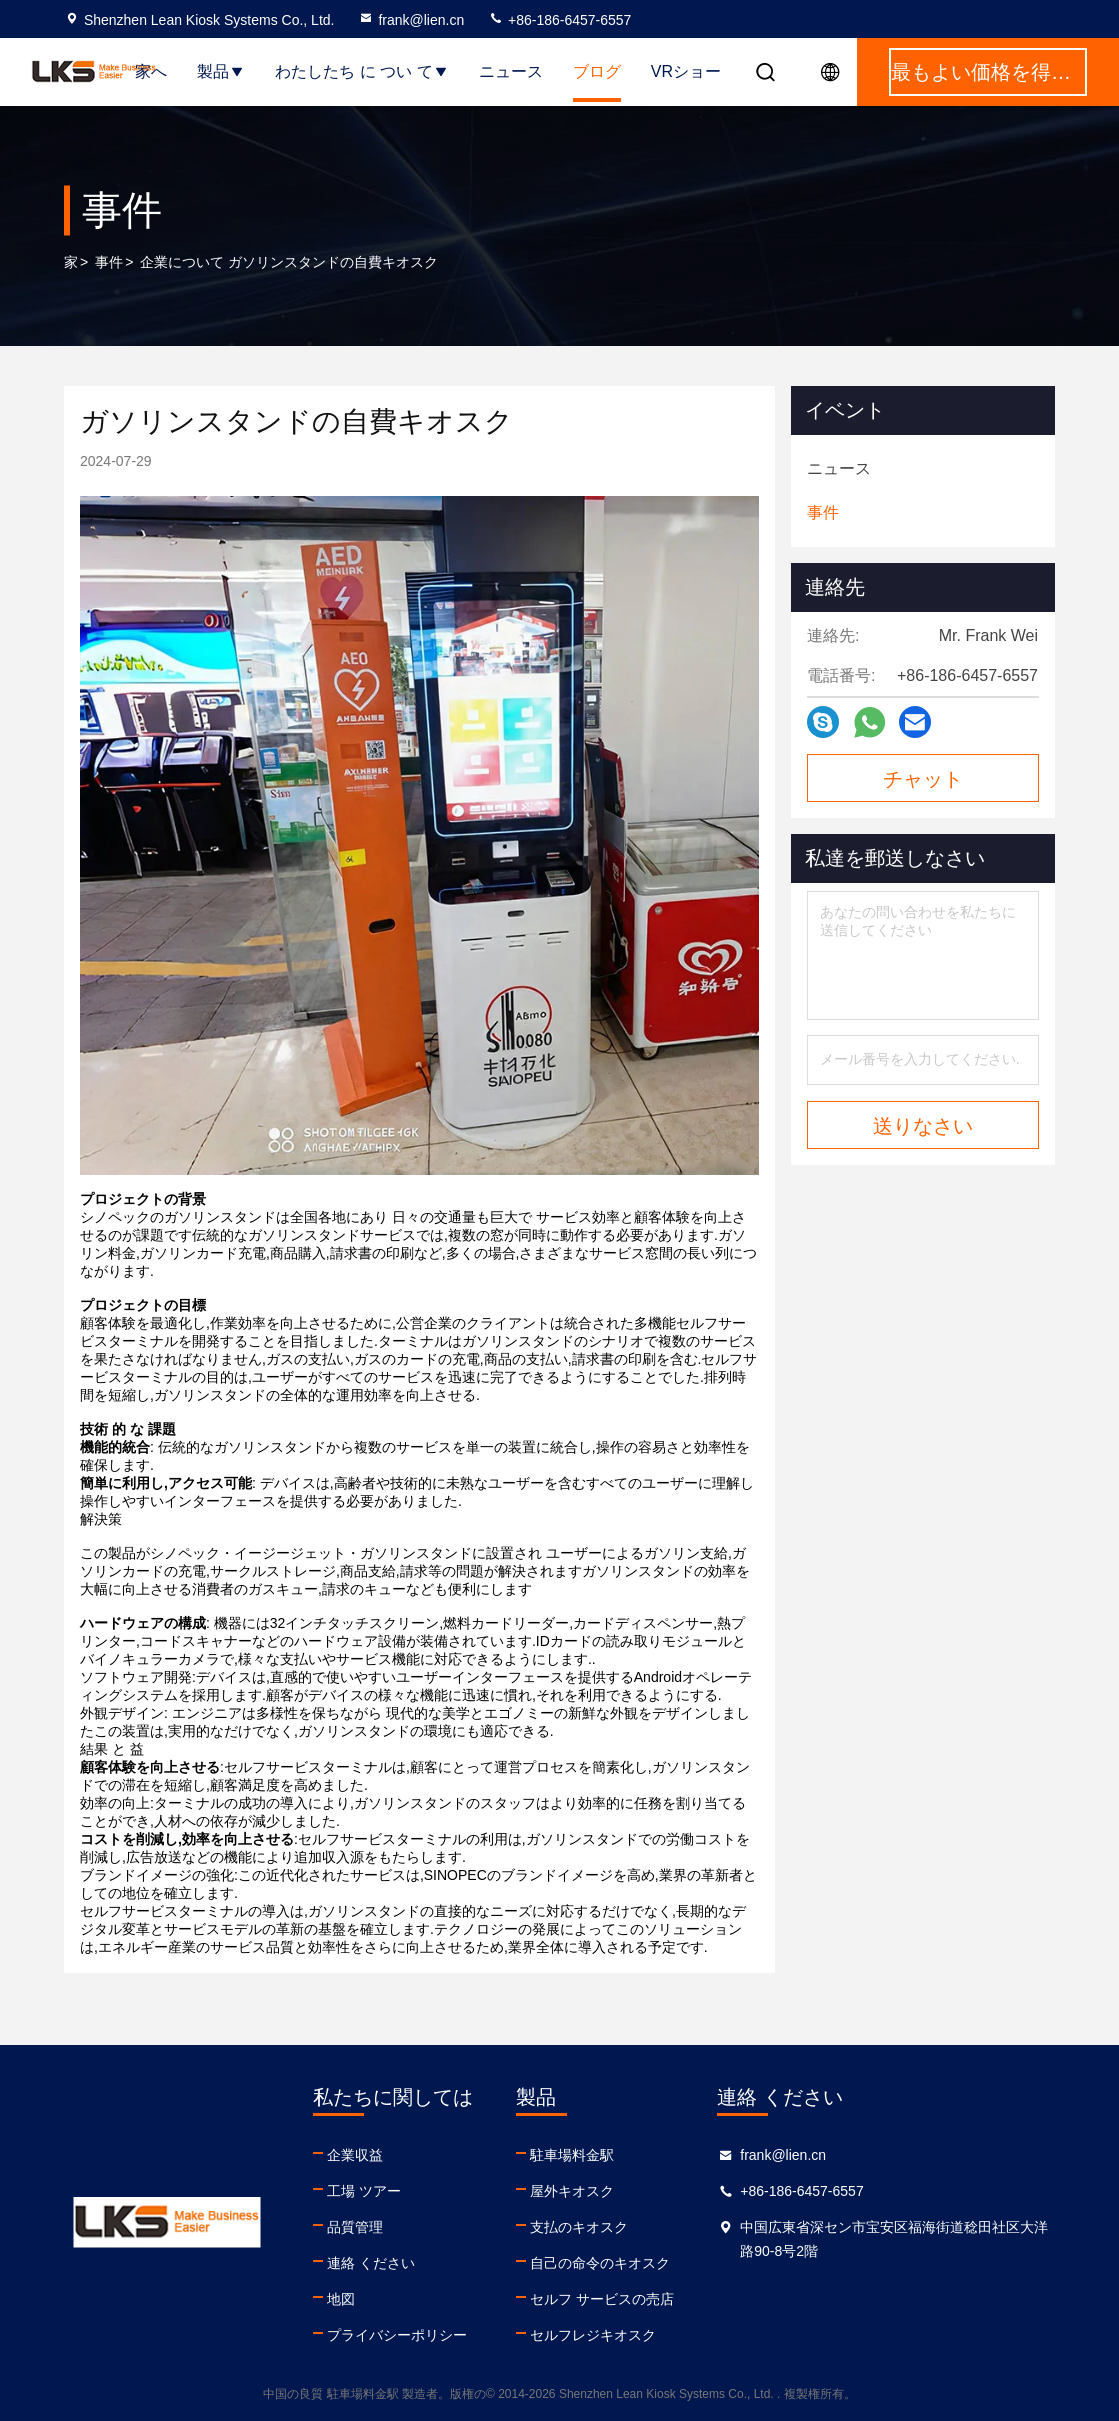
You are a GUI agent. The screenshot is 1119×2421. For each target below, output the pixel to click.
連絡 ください (371, 2263)
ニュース (511, 71)
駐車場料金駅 (572, 2155)
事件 (109, 262)
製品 (221, 71)
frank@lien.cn (411, 20)
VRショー (686, 71)
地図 (341, 2299)
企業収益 (355, 2155)
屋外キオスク (572, 2191)
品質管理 (355, 2227)
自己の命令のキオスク (600, 2263)
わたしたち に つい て (361, 71)
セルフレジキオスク (593, 2335)
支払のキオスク (579, 2227)
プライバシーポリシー (397, 2335)
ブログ (597, 71)
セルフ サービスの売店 (602, 2299)
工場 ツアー (364, 2191)
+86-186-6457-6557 (559, 20)
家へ (151, 71)
